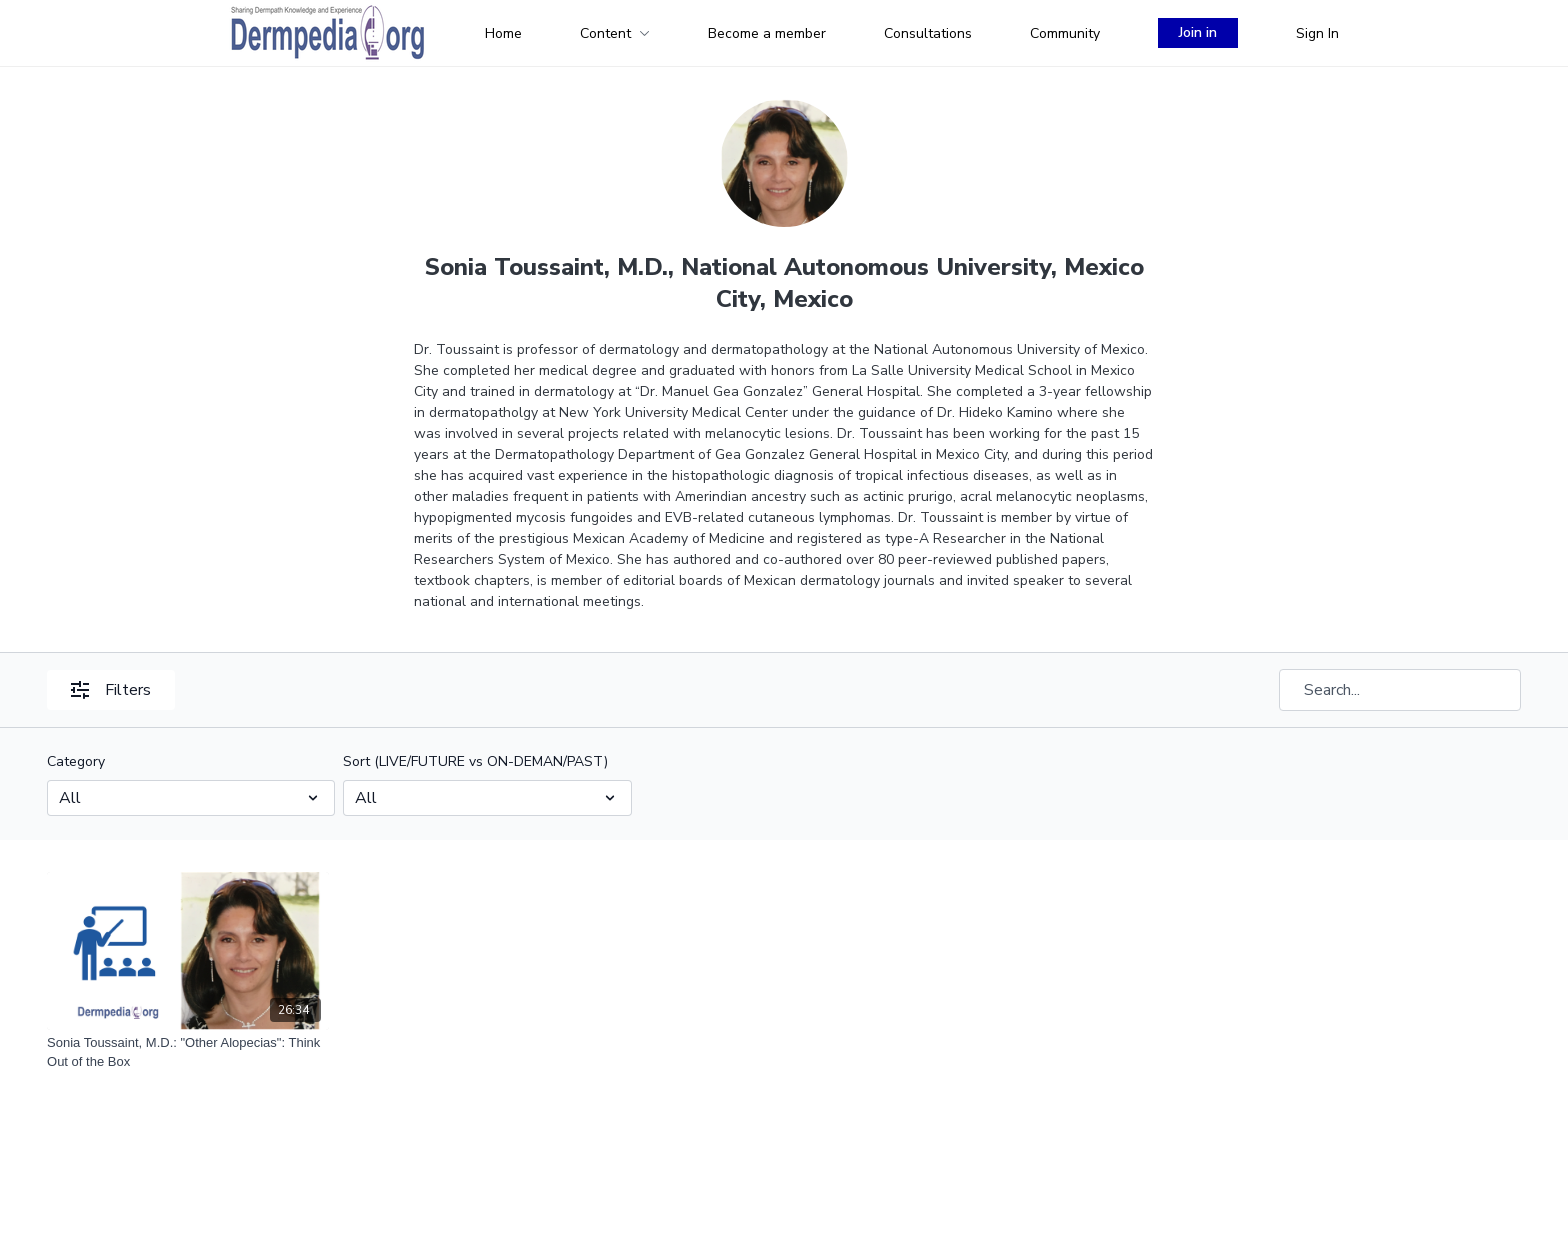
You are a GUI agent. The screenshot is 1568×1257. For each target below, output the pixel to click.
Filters (111, 690)
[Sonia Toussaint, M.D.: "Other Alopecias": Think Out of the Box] (188, 1052)
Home (503, 33)
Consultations (928, 33)
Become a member (767, 33)
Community (1065, 33)
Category (76, 761)
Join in (1198, 32)
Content (615, 33)
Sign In (1317, 33)
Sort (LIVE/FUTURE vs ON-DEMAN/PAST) (475, 761)
